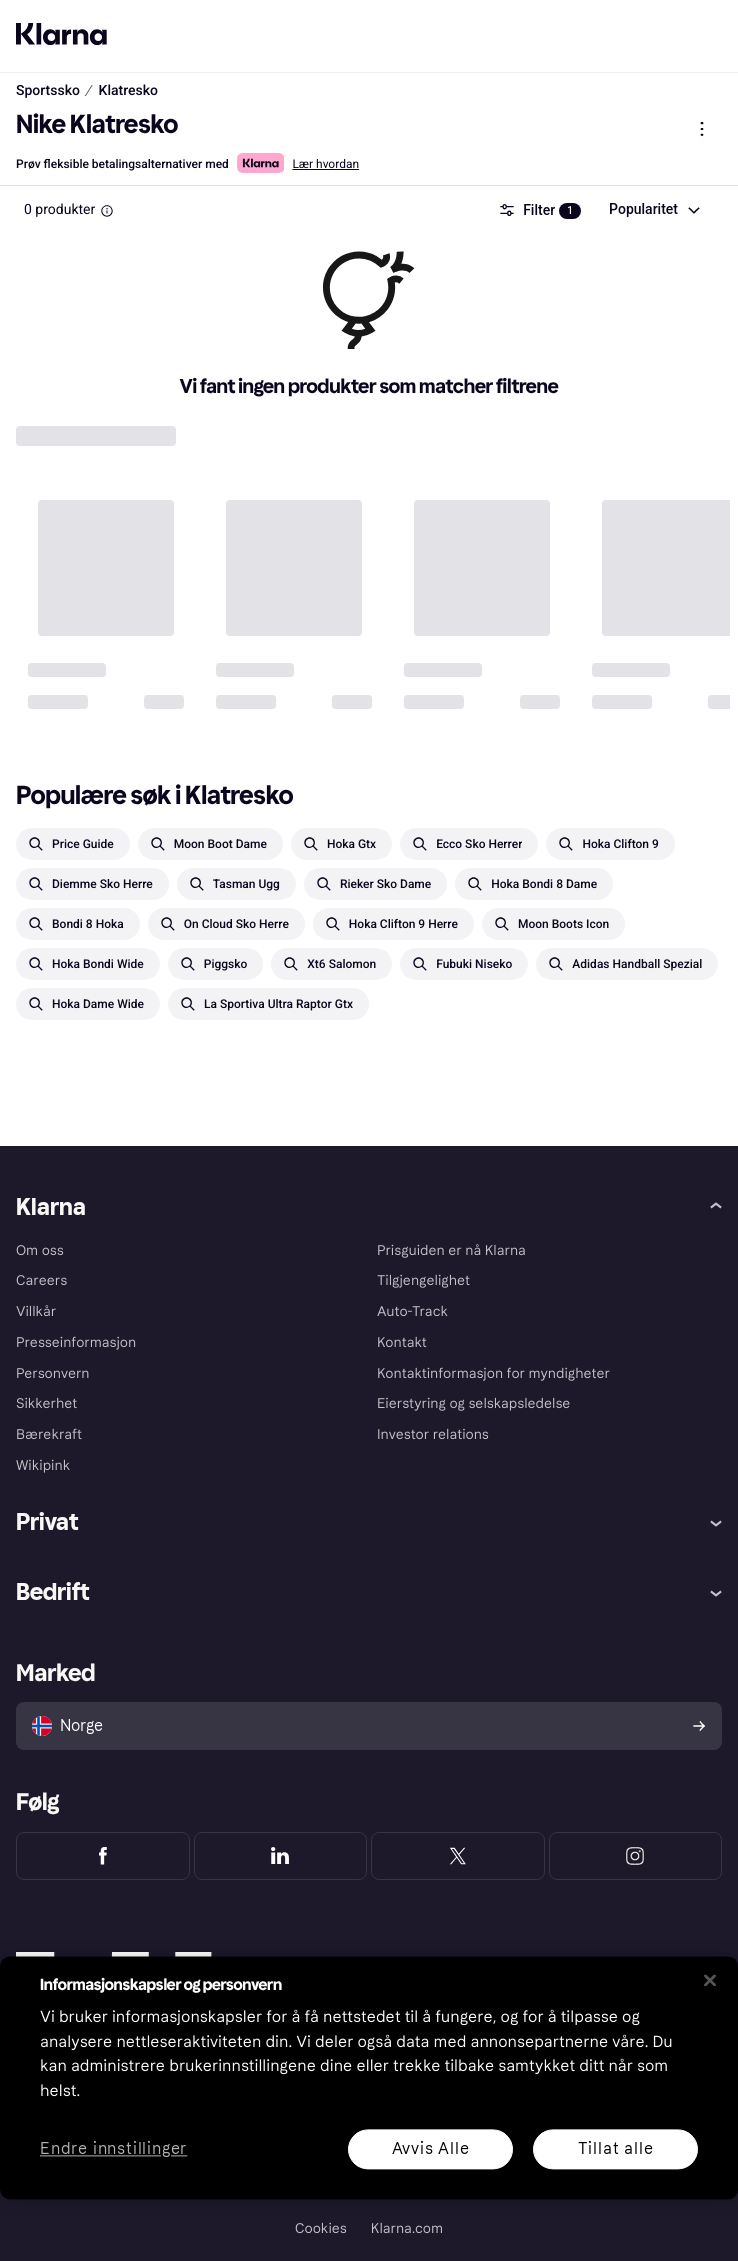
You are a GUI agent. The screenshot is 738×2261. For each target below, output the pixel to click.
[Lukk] (710, 1980)
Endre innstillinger (113, 2149)
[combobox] (653, 210)
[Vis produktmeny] (702, 129)
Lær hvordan (325, 164)
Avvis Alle (431, 2148)
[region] (369, 2077)
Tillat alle (616, 2148)
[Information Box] (107, 211)
